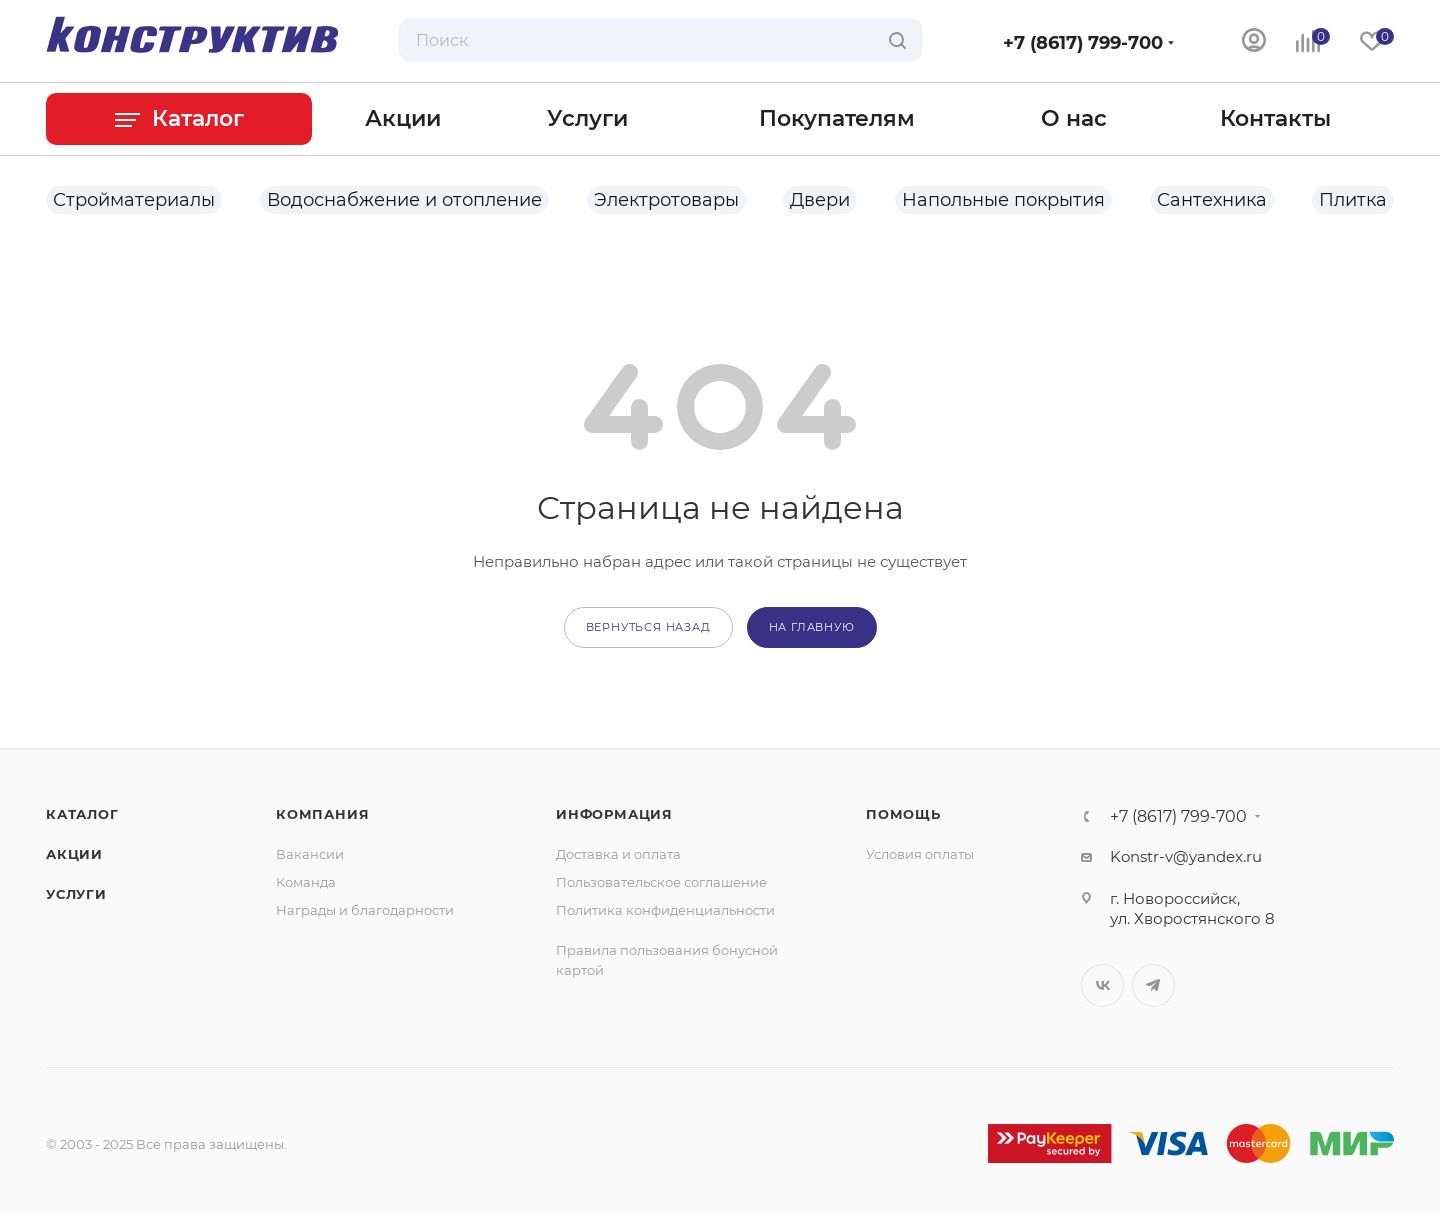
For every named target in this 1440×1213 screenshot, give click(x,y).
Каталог (82, 814)
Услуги (76, 894)
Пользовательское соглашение (661, 882)
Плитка (1353, 200)
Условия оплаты (920, 854)
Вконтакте (1102, 985)
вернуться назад (648, 627)
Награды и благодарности (365, 910)
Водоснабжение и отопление (404, 200)
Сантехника (1212, 200)
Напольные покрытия (1003, 200)
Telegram (1153, 985)
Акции (74, 854)
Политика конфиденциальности (665, 910)
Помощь (903, 814)
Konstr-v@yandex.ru (1186, 856)
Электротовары (666, 200)
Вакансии (310, 854)
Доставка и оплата (618, 854)
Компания (322, 814)
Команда (306, 882)
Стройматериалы (134, 200)
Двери (820, 200)
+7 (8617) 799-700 (1083, 43)
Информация (614, 814)
